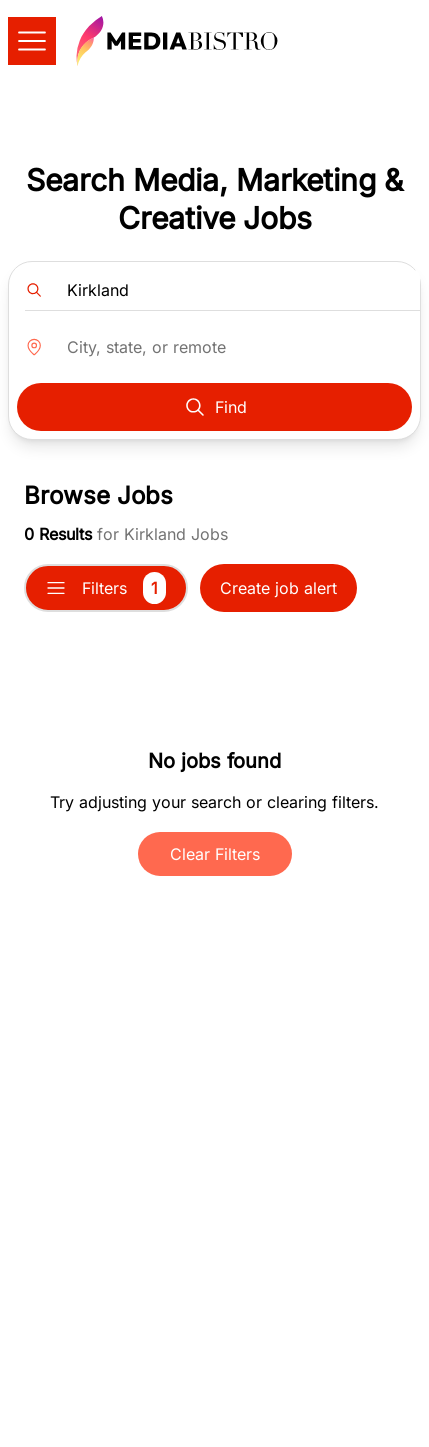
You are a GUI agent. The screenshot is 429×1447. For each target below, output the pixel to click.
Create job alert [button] (278, 588)
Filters (106, 588)
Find (215, 407)
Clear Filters (215, 854)
